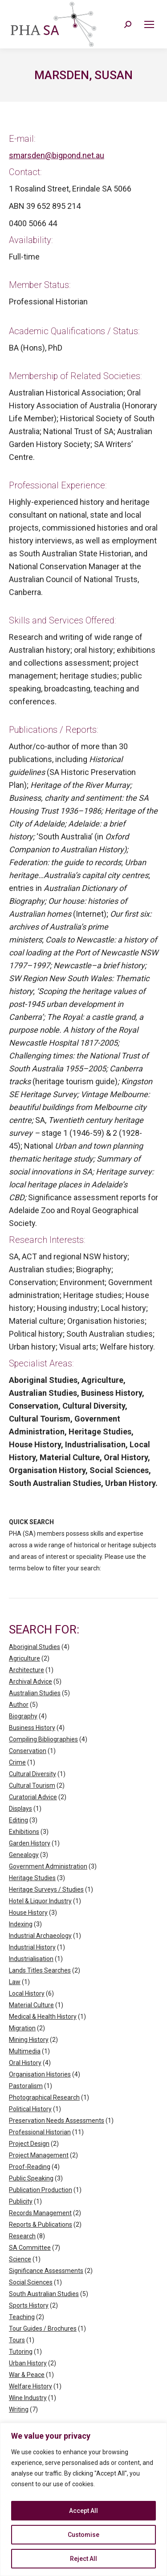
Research (22, 2236)
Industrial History (32, 1947)
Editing (18, 1820)
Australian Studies (35, 1693)
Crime (17, 1762)
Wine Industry (28, 2397)
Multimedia (25, 2051)
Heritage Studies (32, 1877)
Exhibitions (24, 1831)
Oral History (25, 2062)
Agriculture (24, 1658)
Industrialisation (31, 1958)
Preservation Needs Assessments (56, 2120)
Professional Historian (40, 2132)
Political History (30, 2109)
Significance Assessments (46, 2270)
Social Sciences (31, 2282)
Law (14, 1981)
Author (19, 1704)
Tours (17, 2340)
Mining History (29, 2039)
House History (28, 1912)
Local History (27, 1993)
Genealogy (24, 1854)
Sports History (29, 2305)
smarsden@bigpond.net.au (56, 155)
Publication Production (40, 2189)
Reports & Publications (40, 2224)
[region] (83, 2499)
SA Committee (30, 2247)
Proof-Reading (29, 2166)
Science (20, 2259)
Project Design (29, 2143)
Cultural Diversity (32, 1773)
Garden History (29, 1843)
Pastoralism (26, 2085)
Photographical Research (44, 2097)
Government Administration (48, 1866)
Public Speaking (31, 2178)
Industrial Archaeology (40, 1935)
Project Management (39, 2155)
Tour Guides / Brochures (43, 2328)
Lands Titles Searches (40, 1970)
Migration (22, 2028)
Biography (23, 1716)
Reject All (83, 2558)
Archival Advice (30, 1681)
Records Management (40, 2213)
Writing (19, 2409)
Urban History (28, 2363)
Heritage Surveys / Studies (46, 1889)
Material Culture (31, 2005)
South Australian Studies (44, 2293)
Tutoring (21, 2351)
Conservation (27, 1750)
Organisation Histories (40, 2074)
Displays (20, 1808)
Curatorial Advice (33, 1797)
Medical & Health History (43, 2016)
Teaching (22, 2316)
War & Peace (27, 2374)
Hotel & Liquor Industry (40, 1901)
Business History (32, 1727)
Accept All (83, 2510)
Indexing (21, 1924)
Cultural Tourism (32, 1785)
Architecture (26, 1669)
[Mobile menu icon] (149, 24)
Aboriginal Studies (34, 1646)
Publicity (21, 2201)
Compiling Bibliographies (43, 1739)
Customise (83, 2534)
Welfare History (30, 2386)
